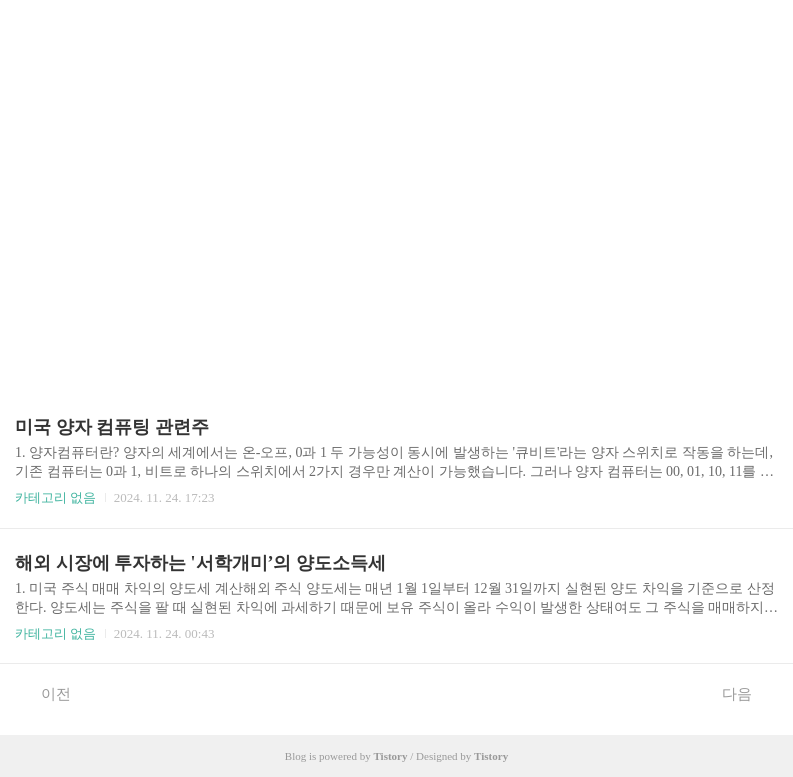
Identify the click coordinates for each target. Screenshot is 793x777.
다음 (747, 693)
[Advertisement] (396, 190)
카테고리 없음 (55, 497)
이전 (45, 693)
